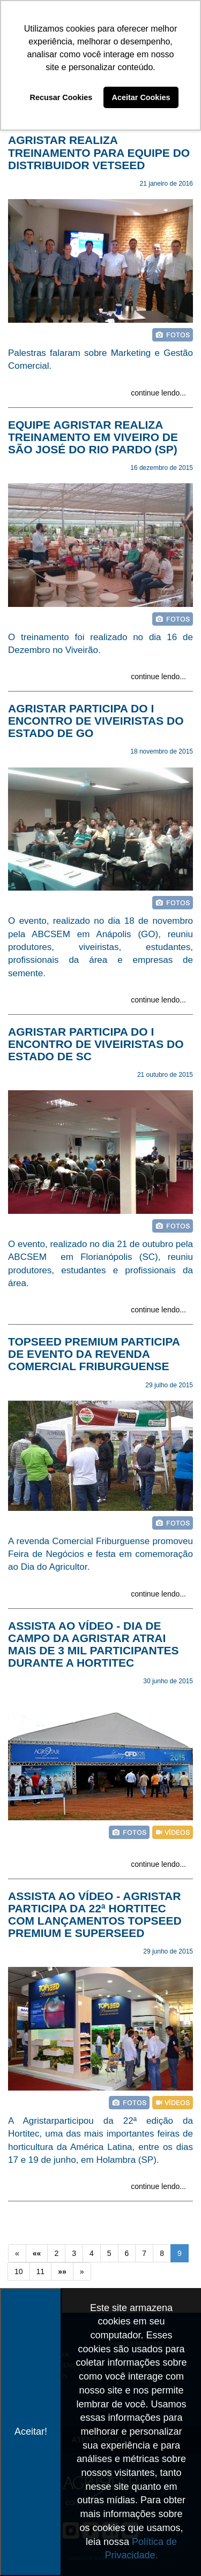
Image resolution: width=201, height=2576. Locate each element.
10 (18, 2271)
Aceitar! (30, 2431)
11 (40, 2271)
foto (172, 334)
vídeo (172, 1832)
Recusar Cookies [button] (61, 97)
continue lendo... (158, 393)
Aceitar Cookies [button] (141, 97)
